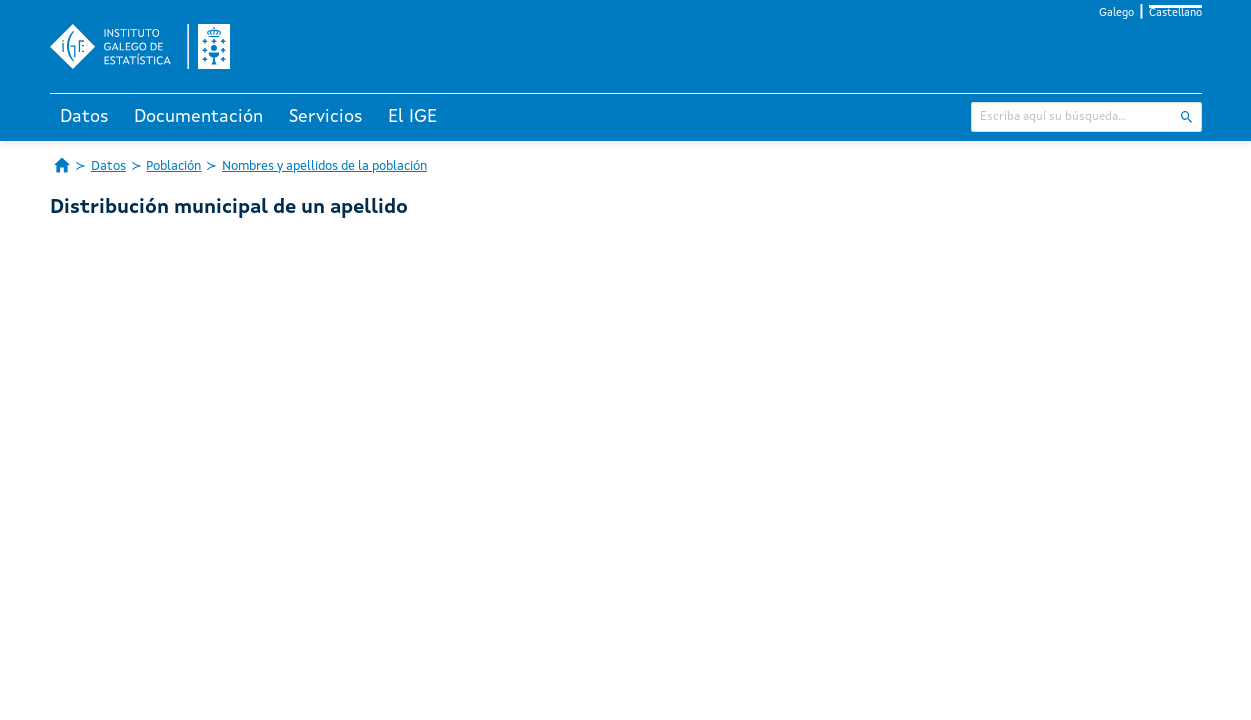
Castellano (1175, 13)
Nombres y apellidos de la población (324, 166)
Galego (1116, 13)
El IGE (412, 117)
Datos (84, 117)
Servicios (326, 117)
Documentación (198, 117)
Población (173, 166)
